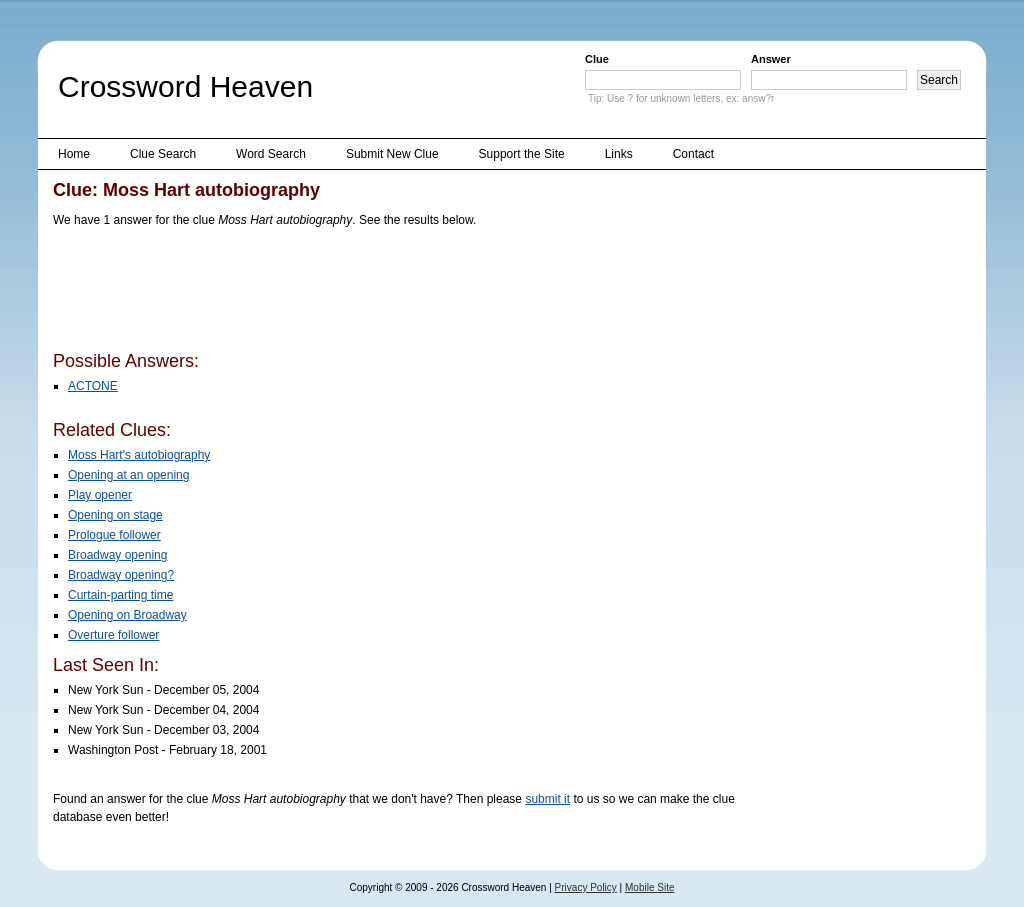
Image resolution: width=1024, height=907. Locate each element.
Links (619, 154)
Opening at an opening (128, 475)
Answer (771, 59)
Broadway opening (117, 555)
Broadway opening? (121, 575)
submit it (547, 799)
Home (74, 154)
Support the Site (522, 154)
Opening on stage (115, 515)
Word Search (271, 154)
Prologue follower (114, 535)
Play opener (100, 495)
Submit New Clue (392, 154)
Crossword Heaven (185, 86)
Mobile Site (649, 887)
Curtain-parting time (120, 595)
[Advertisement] (417, 293)
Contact (693, 154)
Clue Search (163, 154)
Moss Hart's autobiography (139, 455)
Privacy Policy (586, 887)
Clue (597, 59)
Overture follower (113, 635)
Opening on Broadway (127, 615)
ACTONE (93, 386)
